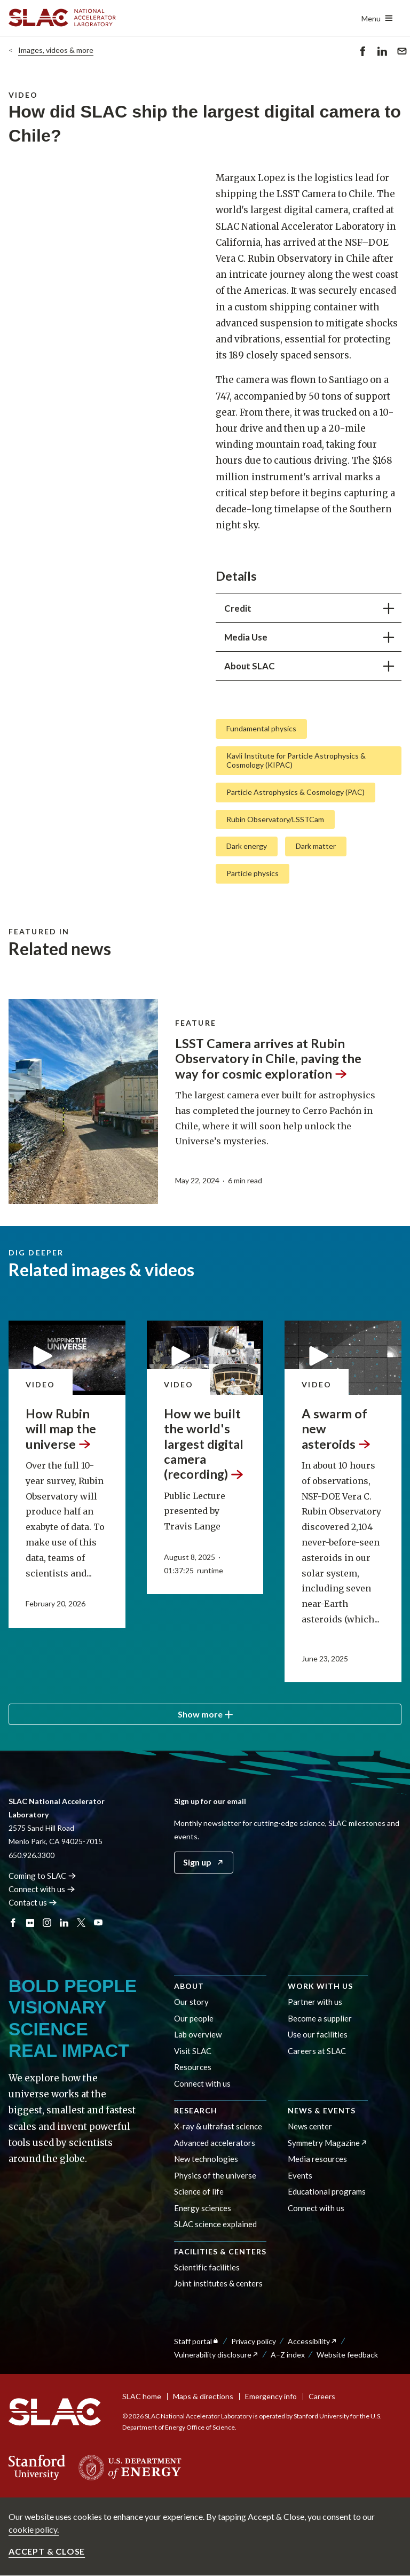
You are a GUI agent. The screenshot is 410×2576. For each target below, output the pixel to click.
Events (300, 2175)
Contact (33, 1902)
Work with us (320, 1985)
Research (195, 2110)
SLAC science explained (215, 2224)
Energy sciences (202, 2208)
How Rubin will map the (61, 1428)
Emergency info (271, 2396)
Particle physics (252, 873)
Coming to (42, 1875)
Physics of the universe (215, 2175)
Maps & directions (203, 2396)
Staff (196, 2341)
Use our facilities (318, 2034)
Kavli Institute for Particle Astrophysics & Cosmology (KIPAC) (296, 760)
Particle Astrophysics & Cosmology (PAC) (295, 791)
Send (402, 52)
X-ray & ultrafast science (218, 2126)
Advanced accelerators (214, 2143)
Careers (322, 2396)
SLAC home (141, 2396)
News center (310, 2126)
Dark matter (316, 845)
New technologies (206, 2159)
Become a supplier (320, 2018)
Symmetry (328, 2143)
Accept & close (47, 2551)
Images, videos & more (55, 49)
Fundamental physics (261, 728)
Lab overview (198, 2034)
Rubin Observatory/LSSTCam (275, 818)
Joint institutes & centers (218, 2283)
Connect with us (202, 2083)
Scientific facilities (207, 2267)
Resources (192, 2067)
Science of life (199, 2191)
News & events (322, 2110)
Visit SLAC (192, 2051)
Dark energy (246, 845)
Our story (191, 2002)
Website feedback (347, 2354)
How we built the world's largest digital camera (203, 1443)
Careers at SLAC (317, 2051)
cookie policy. (34, 2529)
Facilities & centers (220, 2251)
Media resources (317, 2159)
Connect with (42, 1889)
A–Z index (288, 2354)
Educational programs (327, 2191)
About (189, 1985)
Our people (194, 2018)
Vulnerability (216, 2354)
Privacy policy (253, 2341)
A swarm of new (336, 1428)
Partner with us (315, 2002)
